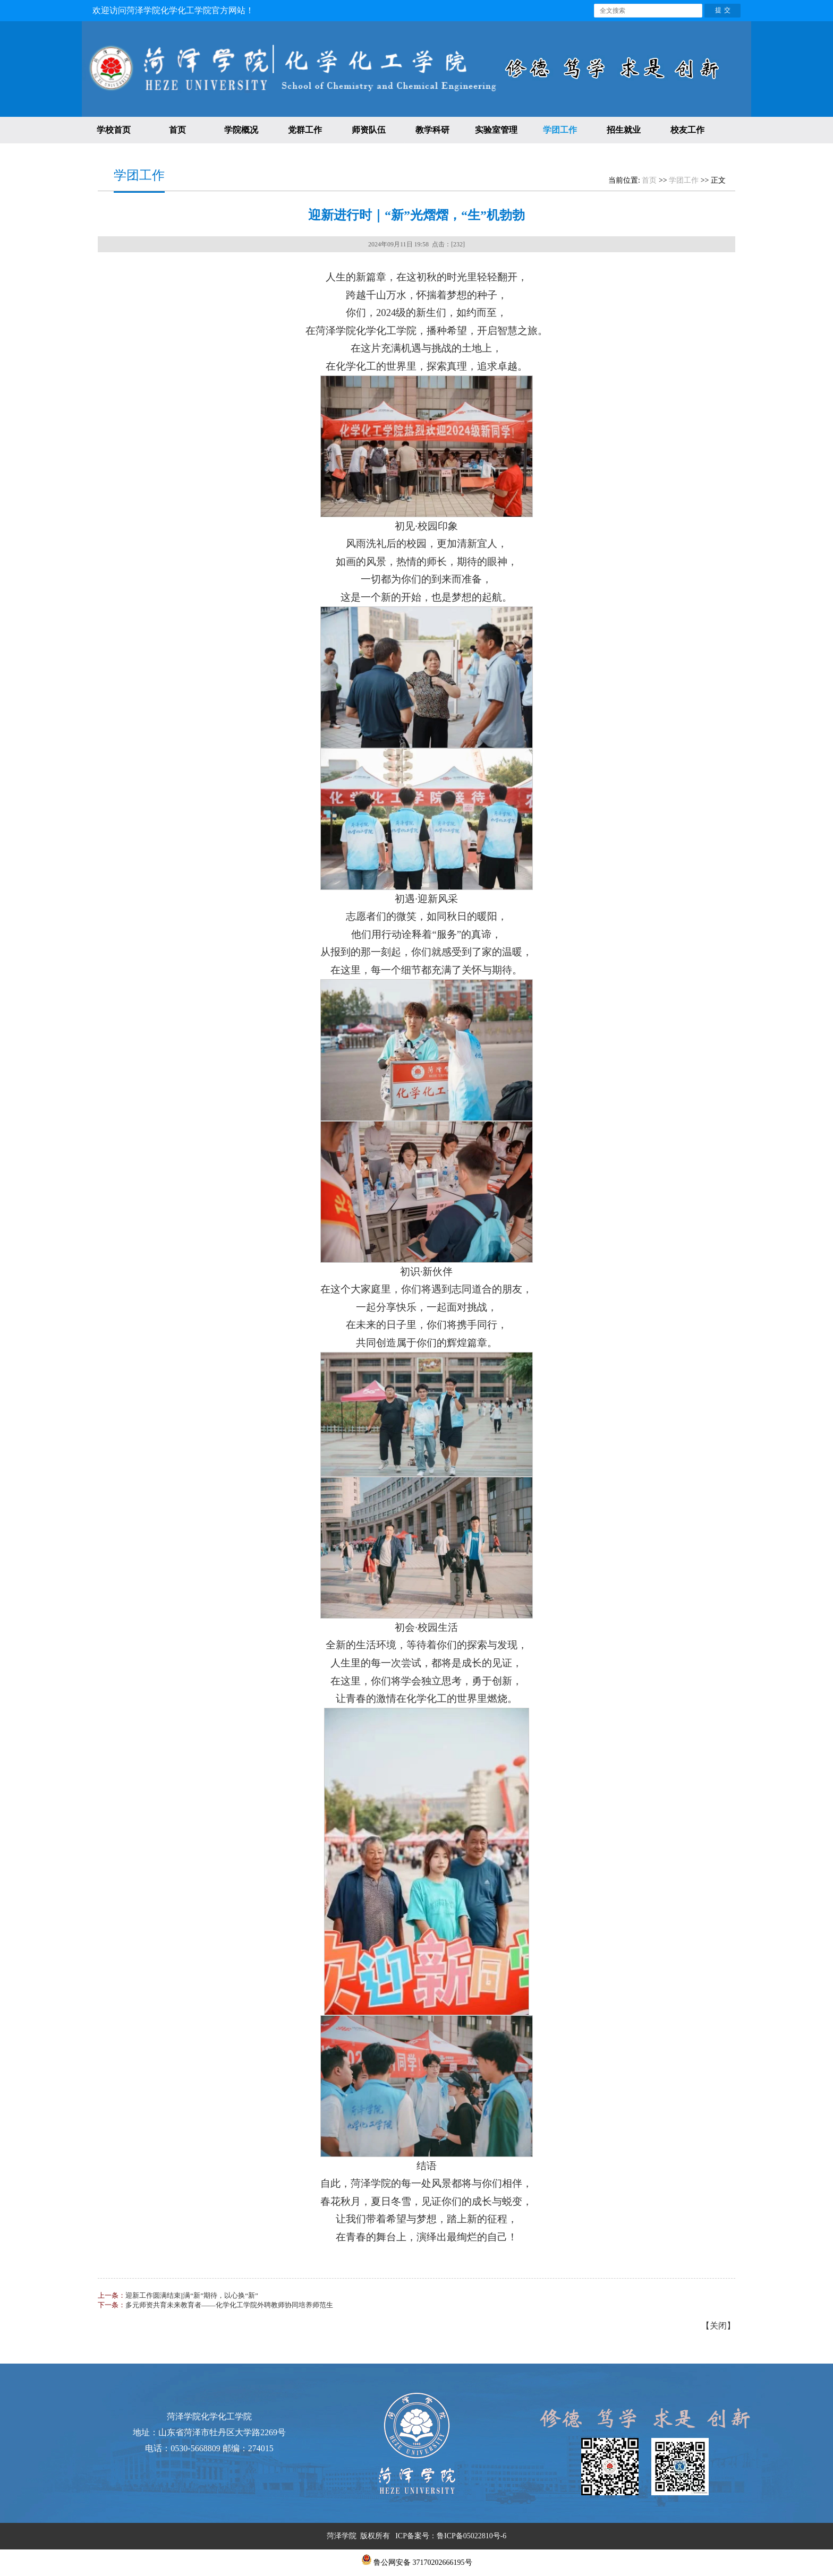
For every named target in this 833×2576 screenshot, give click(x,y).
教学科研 (432, 129)
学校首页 (114, 129)
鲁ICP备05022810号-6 (471, 2536)
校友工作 (687, 129)
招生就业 (624, 129)
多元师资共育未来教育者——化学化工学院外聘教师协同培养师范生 (229, 2305)
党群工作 (305, 129)
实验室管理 (496, 129)
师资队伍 (369, 129)
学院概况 (241, 129)
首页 (177, 129)
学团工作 (560, 129)
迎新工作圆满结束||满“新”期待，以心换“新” (191, 2295)
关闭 (718, 2325)
